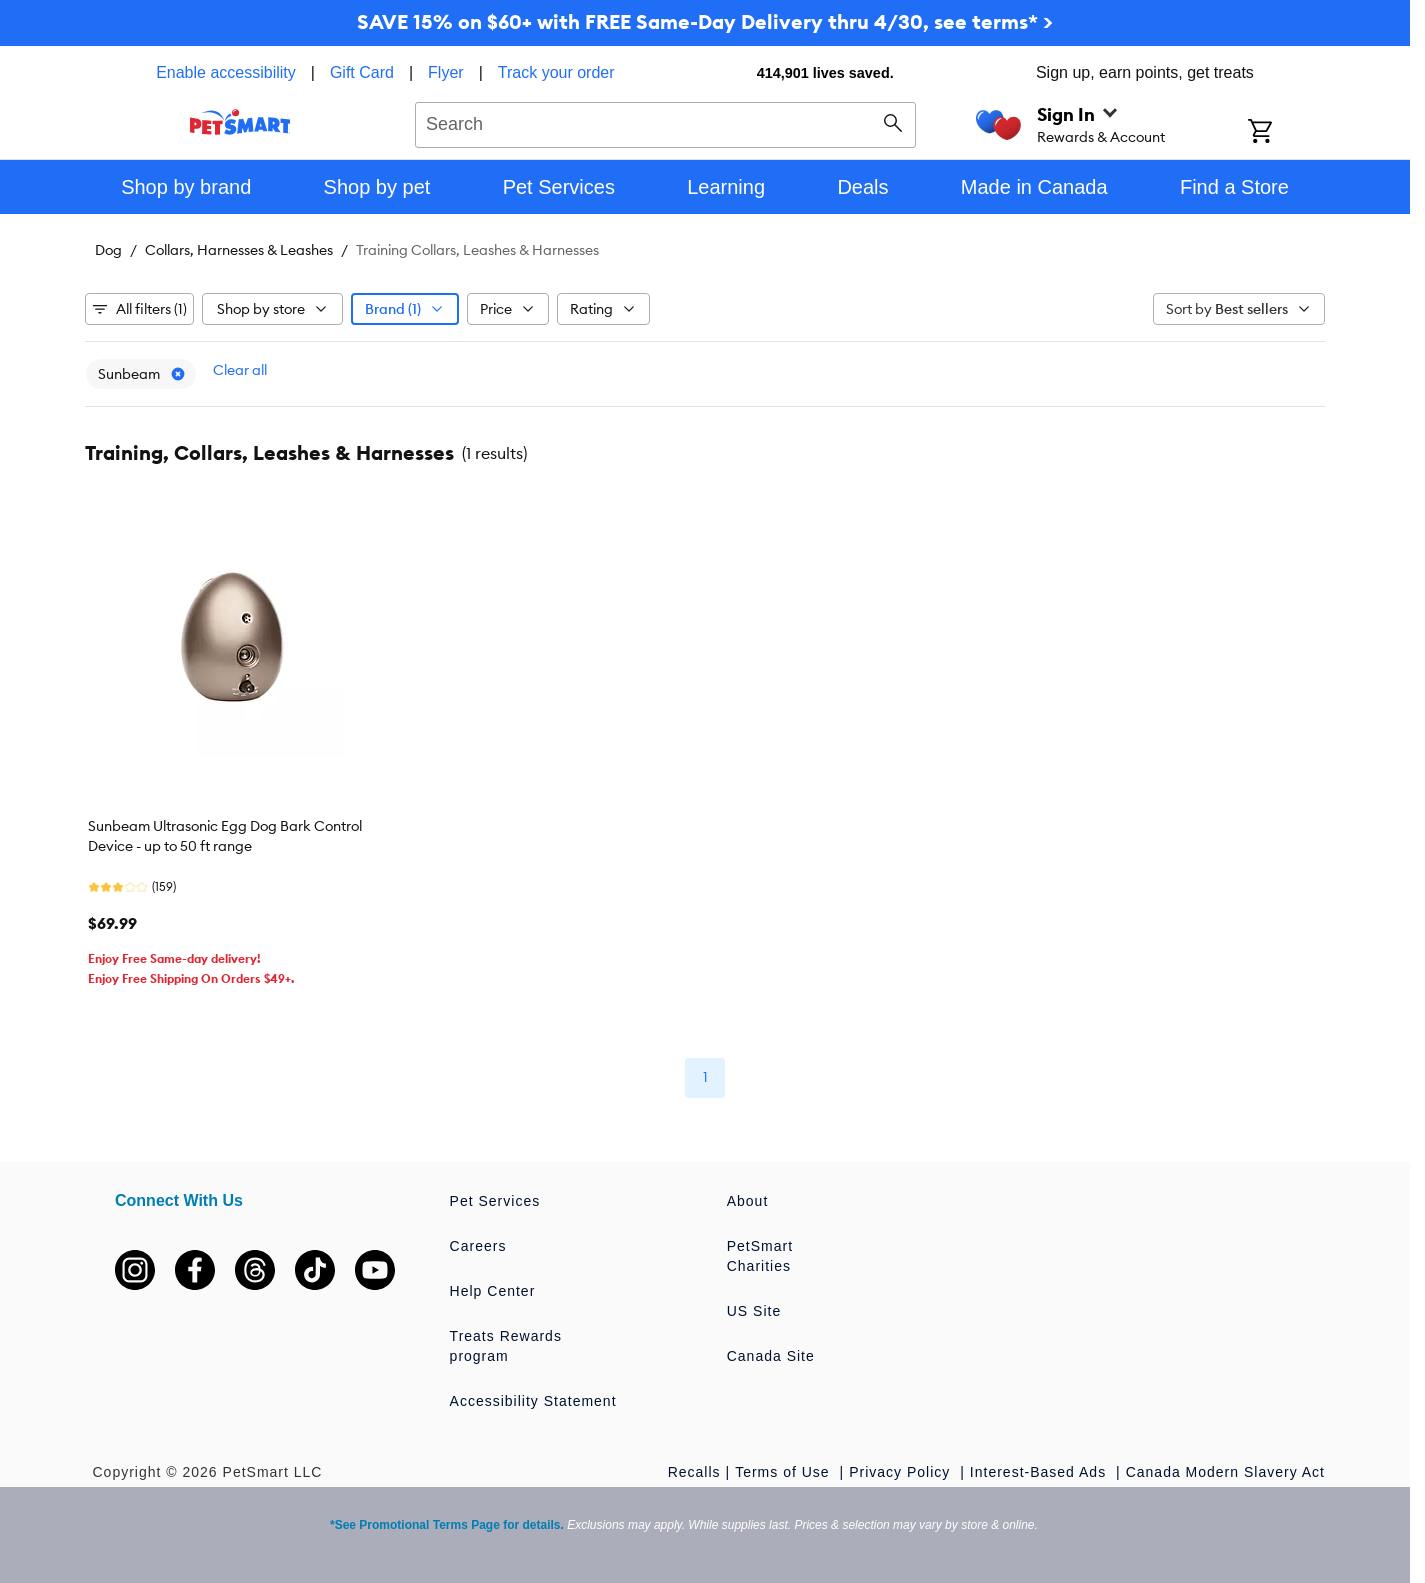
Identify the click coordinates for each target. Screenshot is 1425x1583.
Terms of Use (784, 1472)
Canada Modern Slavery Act (1225, 1472)
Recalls (694, 1472)
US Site (754, 1311)
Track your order (556, 72)
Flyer (446, 72)
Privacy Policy (902, 1472)
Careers (478, 1246)
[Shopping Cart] (1286, 133)
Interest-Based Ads (1040, 1472)
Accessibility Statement (533, 1401)
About (748, 1201)
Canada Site (771, 1356)
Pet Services (495, 1201)
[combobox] (665, 122)
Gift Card (362, 72)
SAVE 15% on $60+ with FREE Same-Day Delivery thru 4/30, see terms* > (705, 21)
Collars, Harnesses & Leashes (239, 250)
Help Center (493, 1291)
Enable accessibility (226, 72)
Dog (108, 250)
